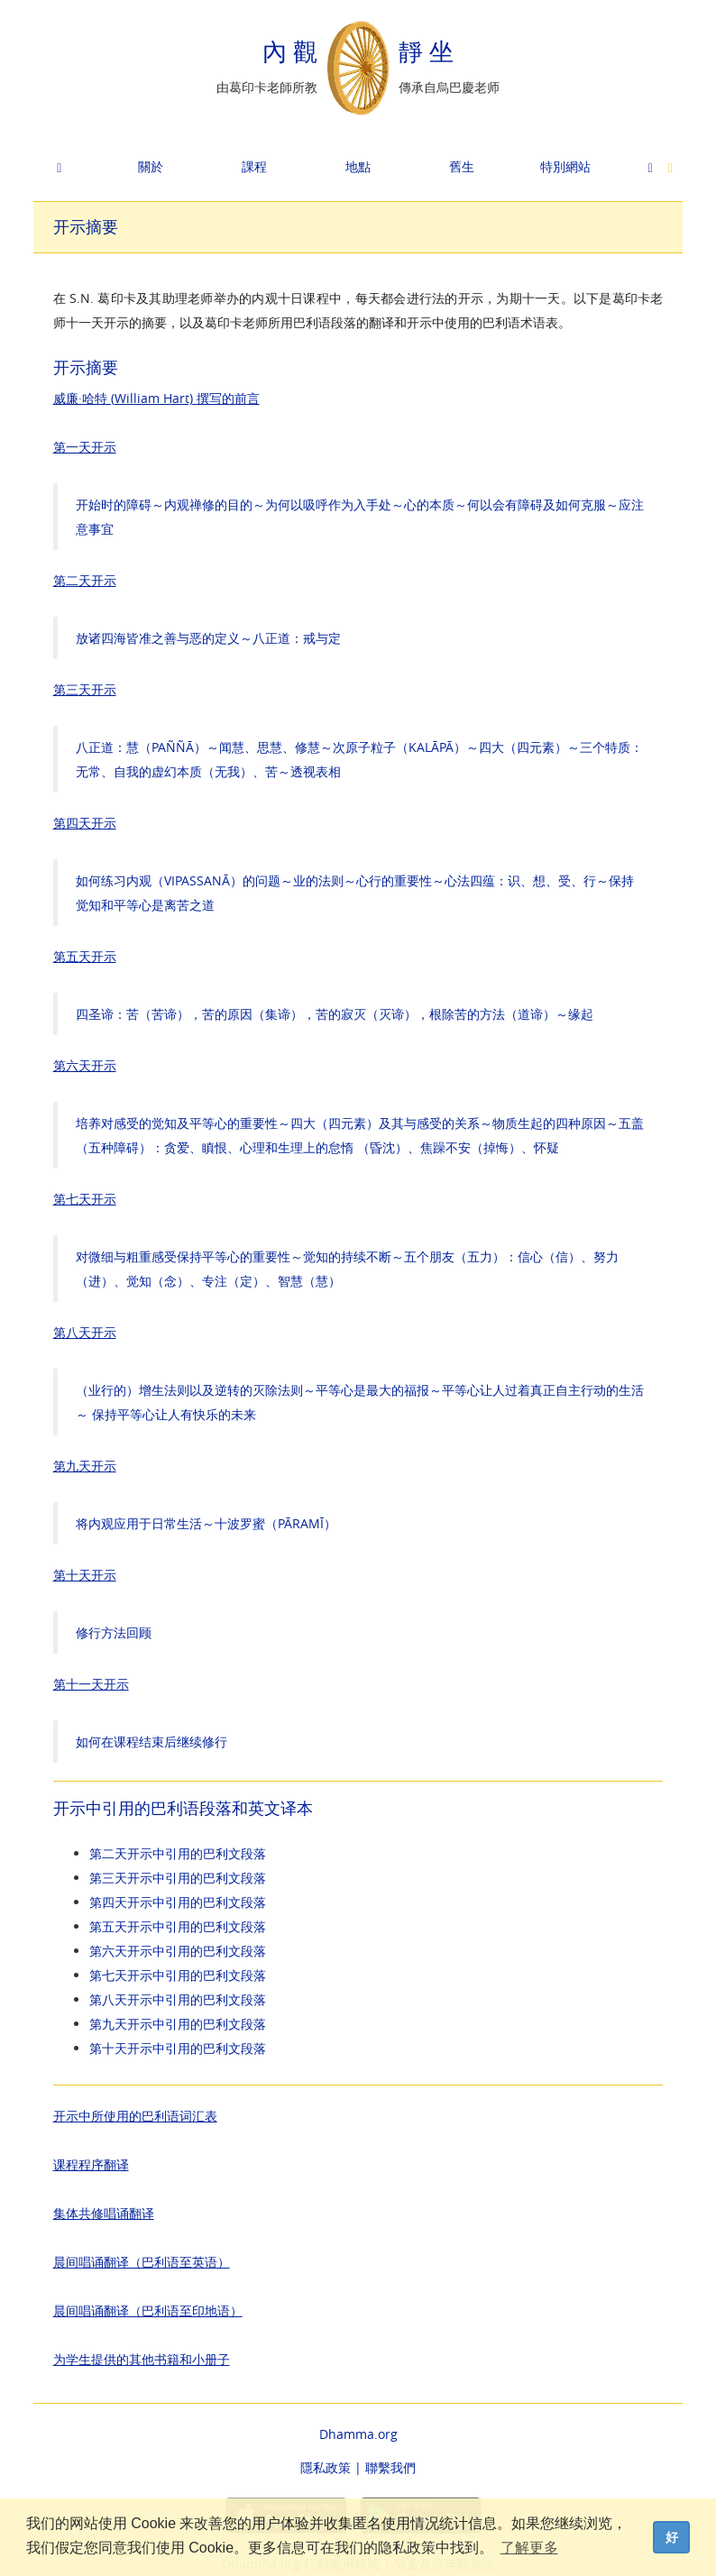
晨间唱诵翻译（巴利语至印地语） (148, 2310)
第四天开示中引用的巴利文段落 (177, 1902)
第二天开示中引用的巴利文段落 (177, 1853)
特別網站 (565, 166)
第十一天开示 (91, 1683)
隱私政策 (325, 2467)
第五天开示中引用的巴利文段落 (177, 1926)
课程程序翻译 (91, 2164)
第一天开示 (84, 446)
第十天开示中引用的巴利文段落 (177, 2048)
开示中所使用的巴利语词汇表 (135, 2115)
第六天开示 (84, 1065)
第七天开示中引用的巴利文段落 (177, 1975)
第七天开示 (84, 1198)
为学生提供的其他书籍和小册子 (141, 2359)
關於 (150, 166)
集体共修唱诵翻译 (103, 2213)
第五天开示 (84, 956)
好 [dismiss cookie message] (672, 2537)
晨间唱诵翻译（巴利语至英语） (141, 2261)
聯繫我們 (390, 2467)
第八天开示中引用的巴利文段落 (177, 1999)
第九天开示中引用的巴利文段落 (177, 2023)
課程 (254, 166)
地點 (358, 166)
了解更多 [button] (529, 2547)
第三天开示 (84, 689)
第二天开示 (84, 580)
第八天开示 (84, 1332)
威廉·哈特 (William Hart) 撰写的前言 (156, 398)
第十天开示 (84, 1574)
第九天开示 (84, 1465)
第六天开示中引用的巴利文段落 (177, 1950)
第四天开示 (84, 822)
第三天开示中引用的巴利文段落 (177, 1877)
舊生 (461, 166)
